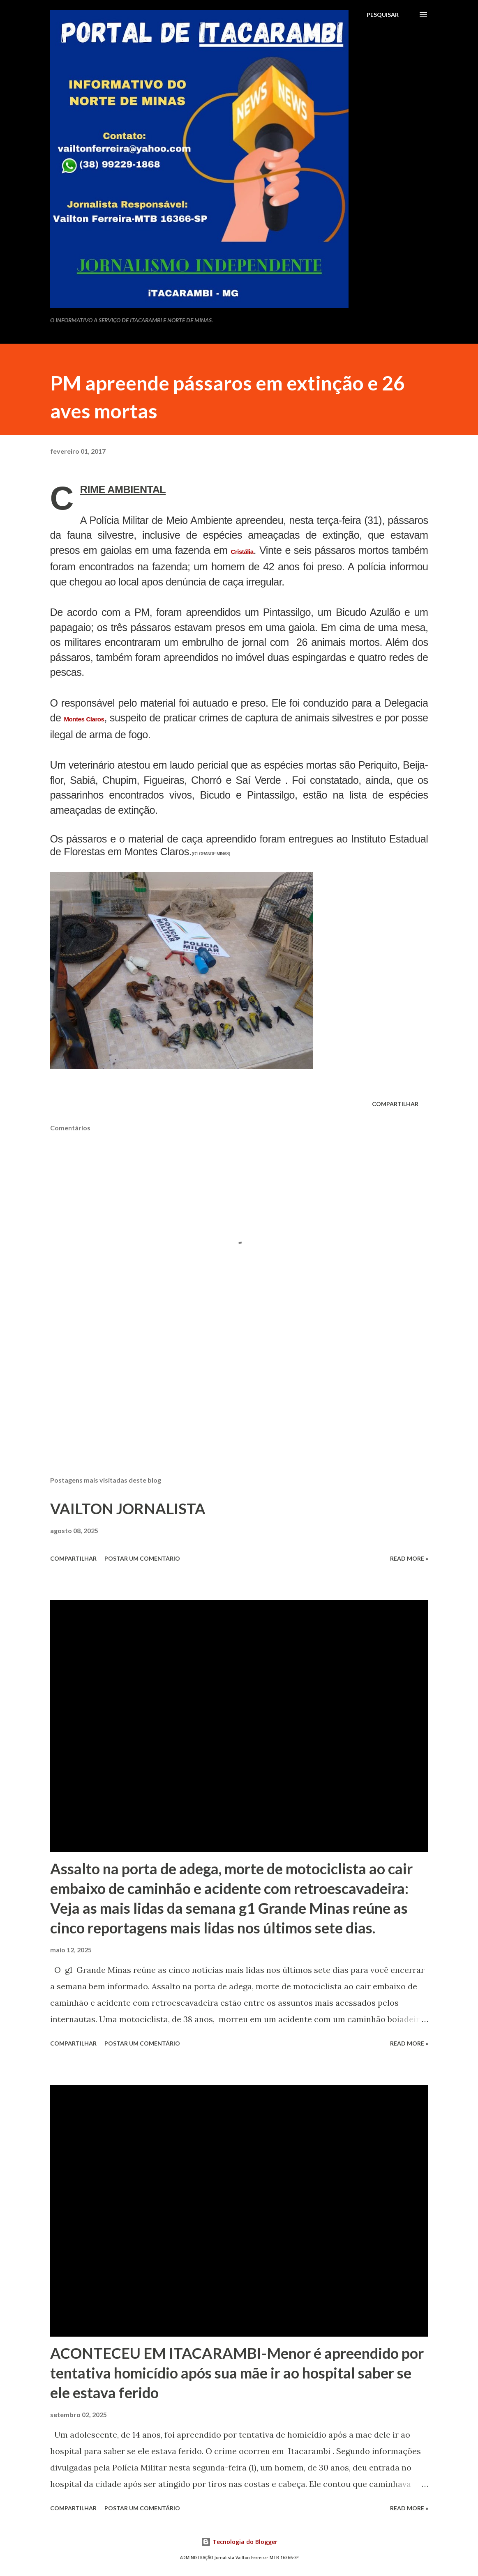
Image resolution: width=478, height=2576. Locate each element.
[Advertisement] (239, 1405)
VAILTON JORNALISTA (128, 1508)
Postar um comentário (142, 1558)
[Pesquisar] (383, 15)
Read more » (409, 1558)
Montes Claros (84, 719)
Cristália (242, 551)
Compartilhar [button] (395, 1103)
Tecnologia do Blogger (239, 2542)
